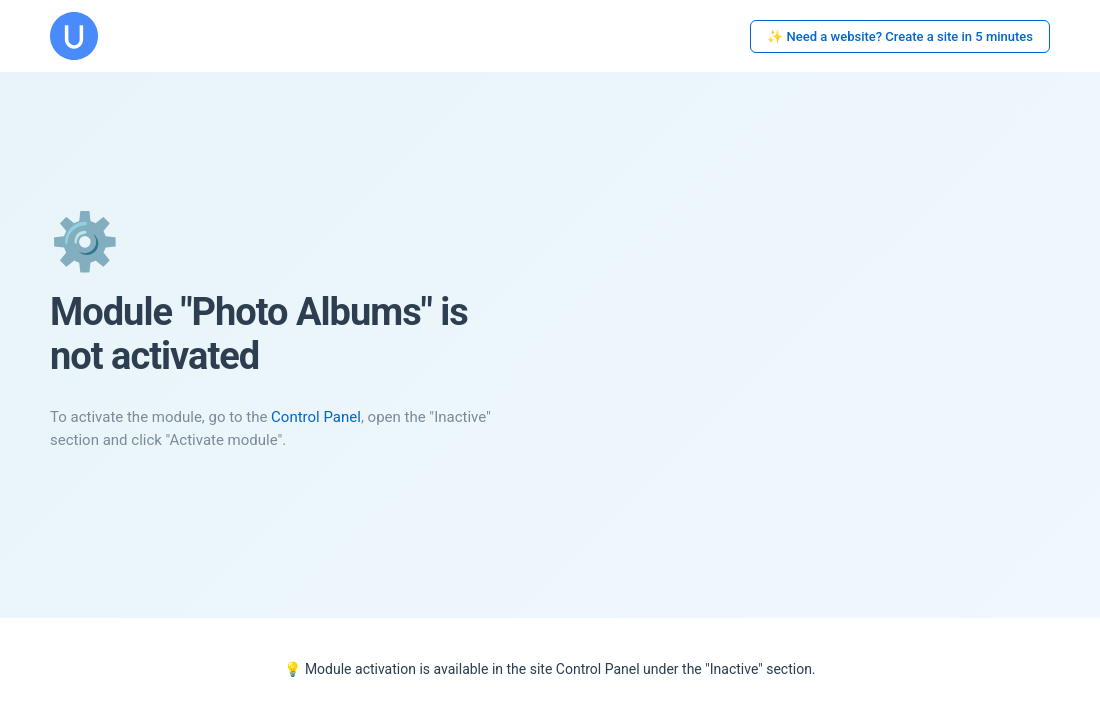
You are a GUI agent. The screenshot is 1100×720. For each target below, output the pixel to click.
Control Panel (316, 417)
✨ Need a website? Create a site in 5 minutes (900, 36)
